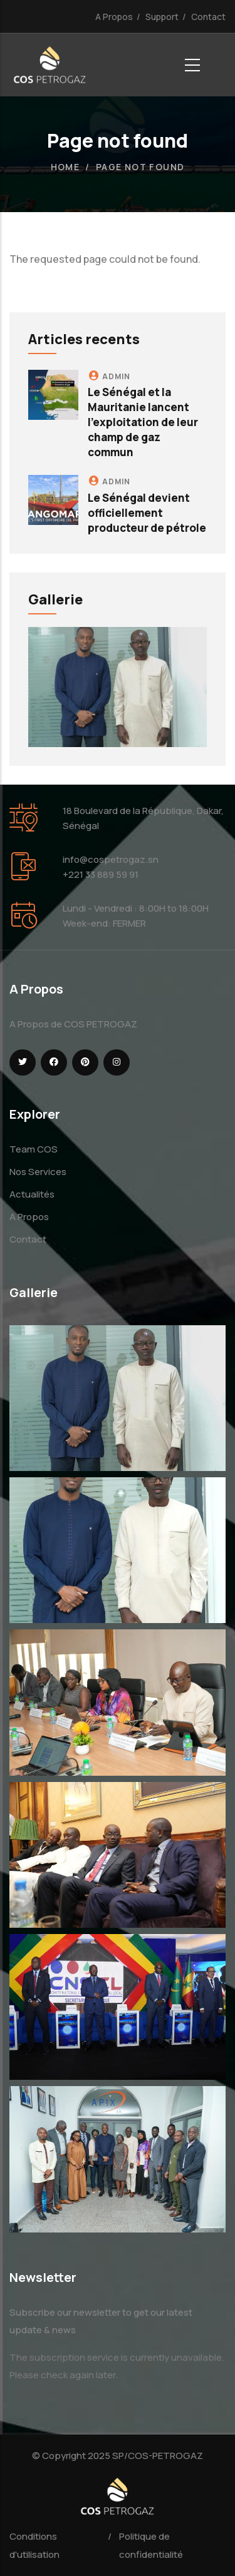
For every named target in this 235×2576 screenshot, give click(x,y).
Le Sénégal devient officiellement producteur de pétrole (147, 513)
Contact (208, 17)
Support (162, 17)
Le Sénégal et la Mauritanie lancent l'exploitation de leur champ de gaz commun (143, 422)
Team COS (33, 1149)
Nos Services (37, 1171)
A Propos (114, 17)
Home (65, 167)
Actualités (32, 1194)
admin (116, 376)
